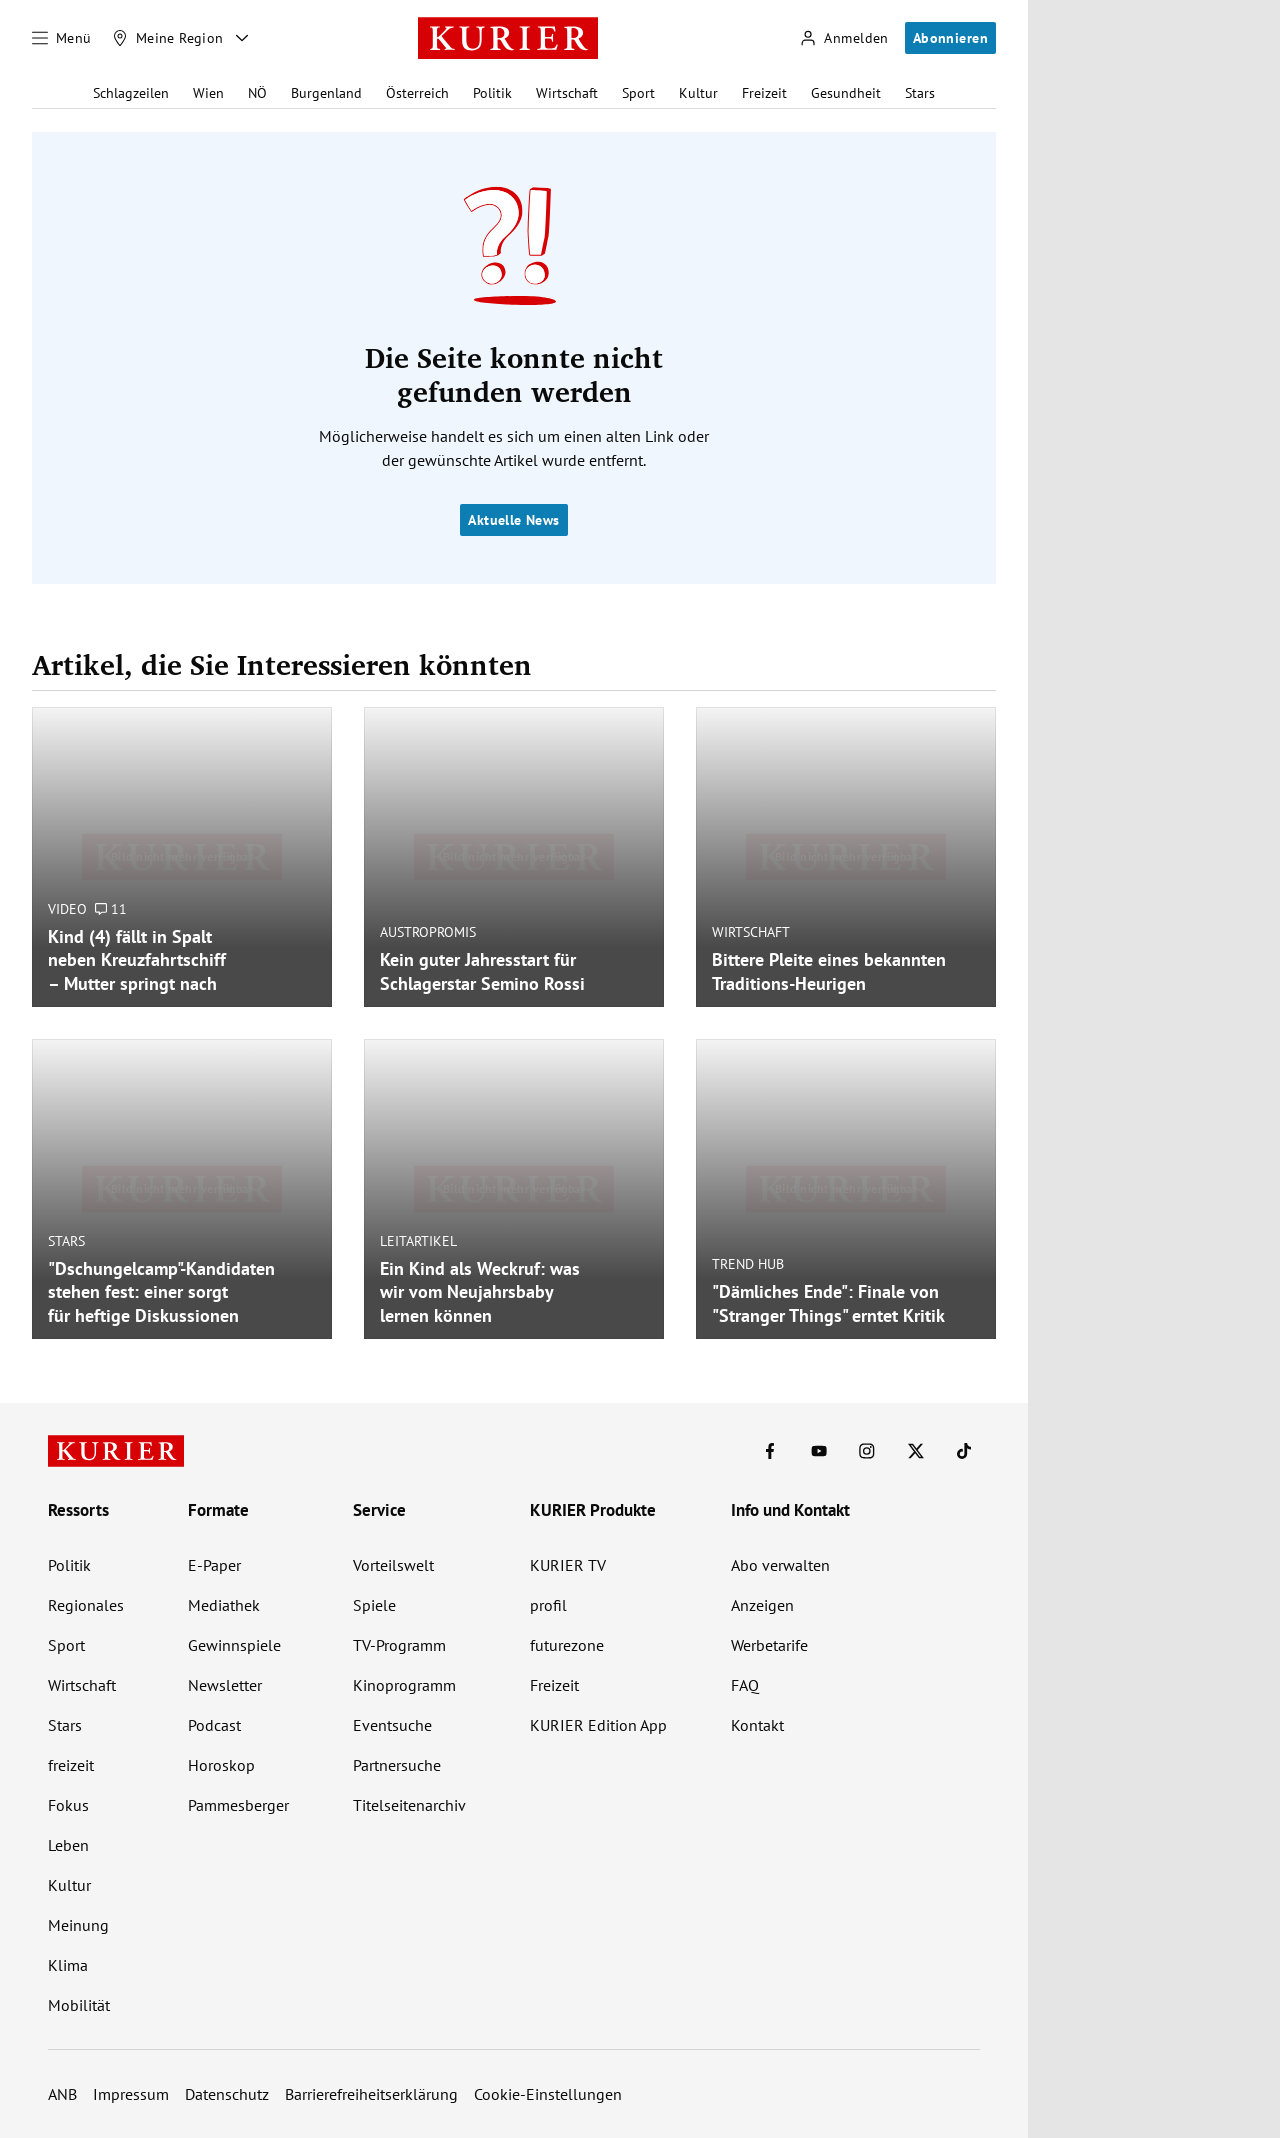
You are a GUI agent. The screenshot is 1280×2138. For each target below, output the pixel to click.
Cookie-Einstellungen (548, 2094)
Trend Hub (748, 1264)
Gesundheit (846, 93)
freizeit (71, 1765)
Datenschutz (227, 2094)
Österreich (417, 93)
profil (548, 1605)
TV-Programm (399, 1645)
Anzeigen (762, 1605)
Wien (208, 93)
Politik (492, 93)
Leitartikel (418, 1241)
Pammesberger (238, 1805)
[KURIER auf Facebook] (770, 1451)
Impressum (131, 2094)
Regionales (86, 1605)
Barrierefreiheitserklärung (371, 2094)
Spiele (374, 1605)
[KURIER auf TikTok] (964, 1451)
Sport (638, 93)
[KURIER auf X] (916, 1451)
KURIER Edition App (598, 1725)
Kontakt (757, 1725)
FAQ (745, 1685)
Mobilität (79, 2005)
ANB (62, 2094)
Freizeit (764, 93)
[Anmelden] (844, 38)
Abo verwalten (780, 1565)
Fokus (68, 1805)
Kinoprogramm (404, 1685)
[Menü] (62, 38)
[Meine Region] (168, 38)
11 (111, 909)
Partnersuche (397, 1765)
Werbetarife (769, 1645)
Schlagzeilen (131, 93)
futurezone (567, 1645)
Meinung (78, 1925)
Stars (920, 93)
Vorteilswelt (393, 1565)
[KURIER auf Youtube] (819, 1451)
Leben (68, 1845)
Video (67, 909)
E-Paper (214, 1565)
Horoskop (221, 1765)
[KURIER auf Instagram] (867, 1451)
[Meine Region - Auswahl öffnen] (242, 38)
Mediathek (224, 1605)
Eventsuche (392, 1725)
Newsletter (225, 1685)
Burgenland (326, 93)
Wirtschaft (567, 93)
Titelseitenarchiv (409, 1805)
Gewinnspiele (234, 1645)
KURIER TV (568, 1565)
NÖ (257, 93)
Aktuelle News (513, 520)
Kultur (698, 93)
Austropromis (428, 932)
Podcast (214, 1725)
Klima (68, 1965)
